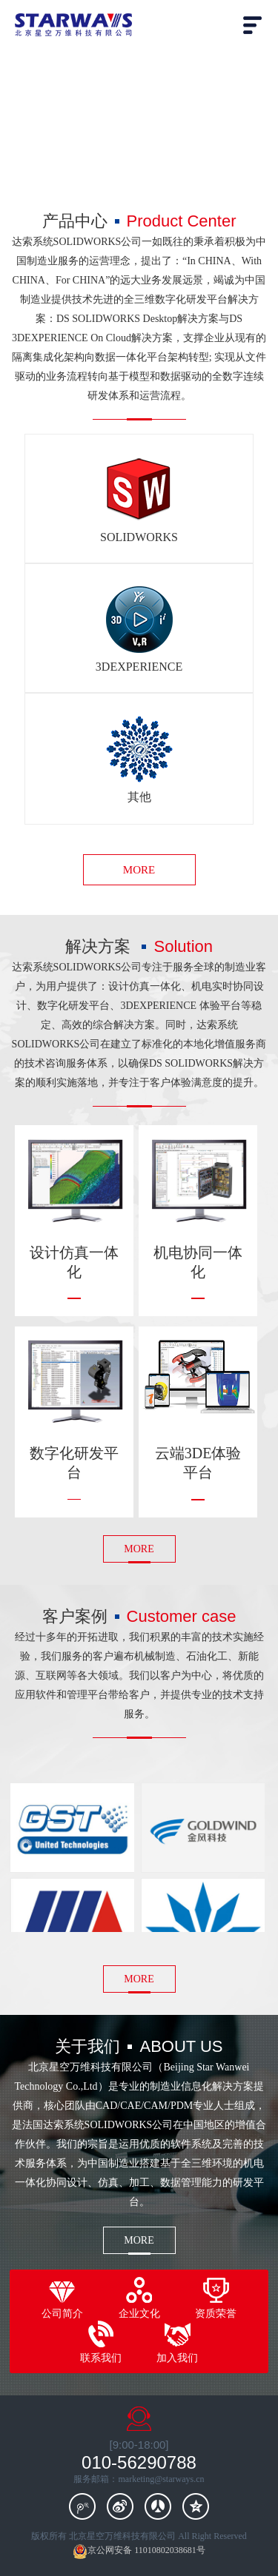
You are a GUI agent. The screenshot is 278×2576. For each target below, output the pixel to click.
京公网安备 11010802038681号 (139, 2551)
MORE (139, 870)
